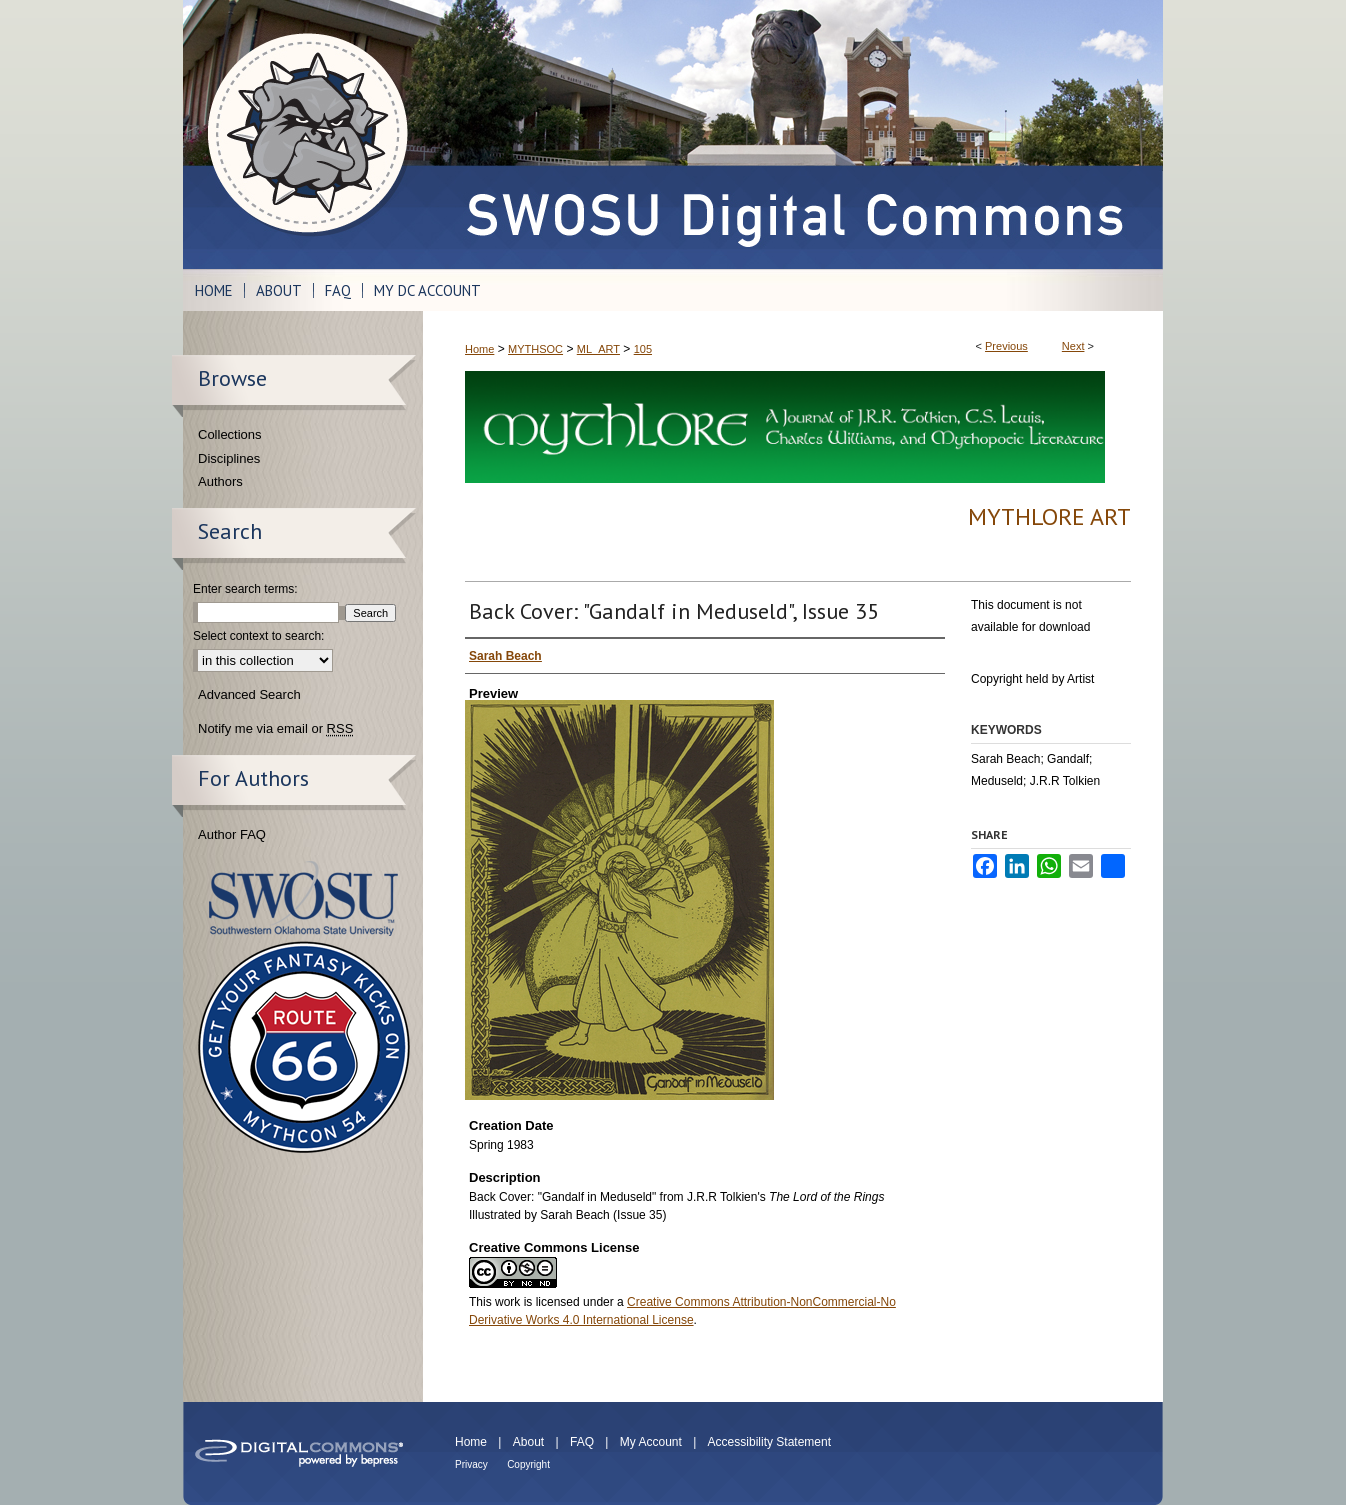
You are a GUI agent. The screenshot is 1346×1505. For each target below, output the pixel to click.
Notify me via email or (275, 729)
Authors (220, 481)
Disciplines (229, 458)
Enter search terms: (245, 589)
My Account (651, 1442)
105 (643, 349)
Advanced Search (249, 694)
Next (1073, 346)
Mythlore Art (1049, 516)
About (528, 1442)
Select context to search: (258, 636)
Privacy (471, 1464)
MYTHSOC (535, 349)
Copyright (528, 1464)
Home (479, 349)
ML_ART (598, 349)
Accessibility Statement (769, 1442)
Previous (1006, 346)
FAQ (582, 1442)
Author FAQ (232, 834)
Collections (230, 434)
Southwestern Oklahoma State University (303, 898)
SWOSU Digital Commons (793, 134)
